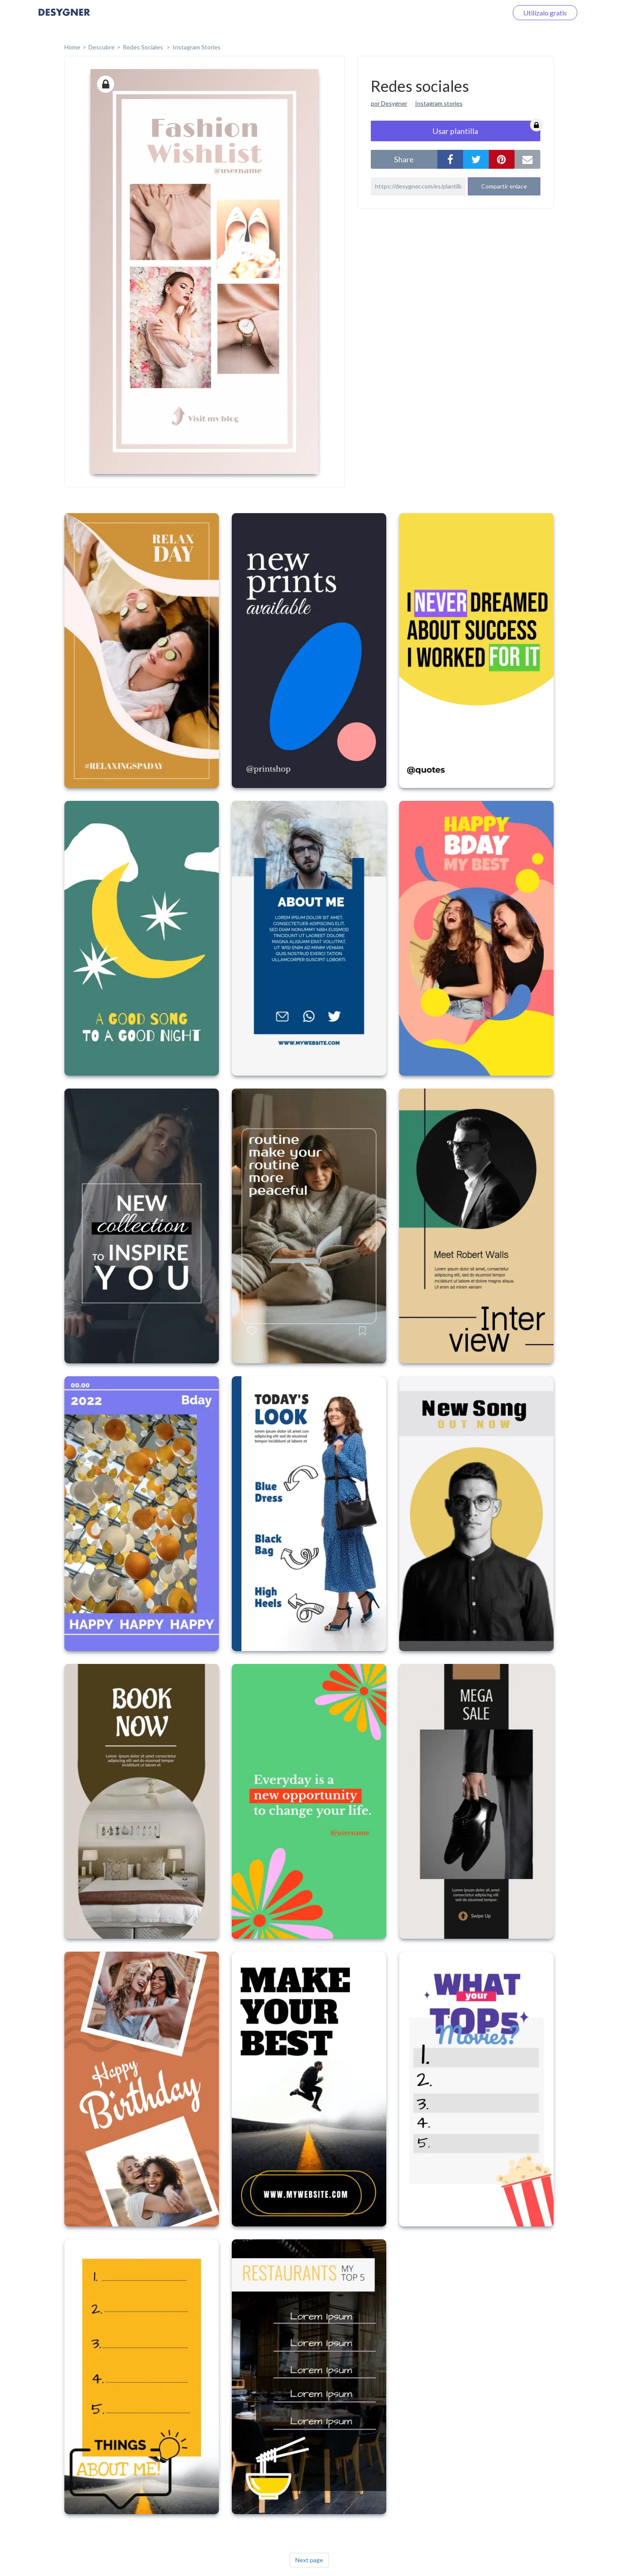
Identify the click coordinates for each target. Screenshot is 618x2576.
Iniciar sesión (478, 12)
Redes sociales (143, 47)
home (72, 47)
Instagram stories (439, 103)
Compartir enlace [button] (504, 186)
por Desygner (389, 103)
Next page (309, 2560)
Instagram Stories (197, 47)
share (404, 159)
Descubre (101, 47)
